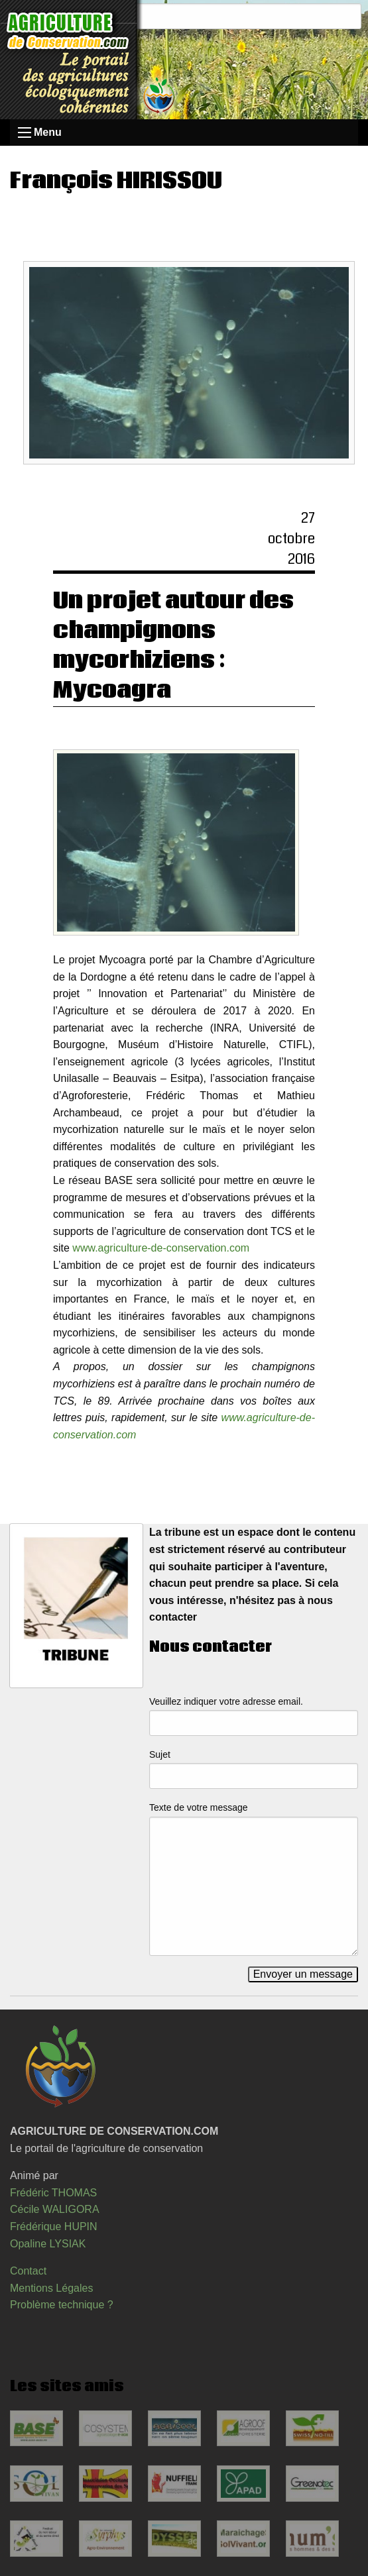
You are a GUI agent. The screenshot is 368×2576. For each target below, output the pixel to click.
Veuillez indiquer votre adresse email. (226, 1701)
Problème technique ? (61, 2304)
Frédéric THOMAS (53, 2192)
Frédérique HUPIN (53, 2226)
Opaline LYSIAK (48, 2243)
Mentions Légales (51, 2288)
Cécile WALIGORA (54, 2209)
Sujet (159, 1754)
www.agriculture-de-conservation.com (160, 1248)
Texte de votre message (198, 1807)
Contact (28, 2271)
